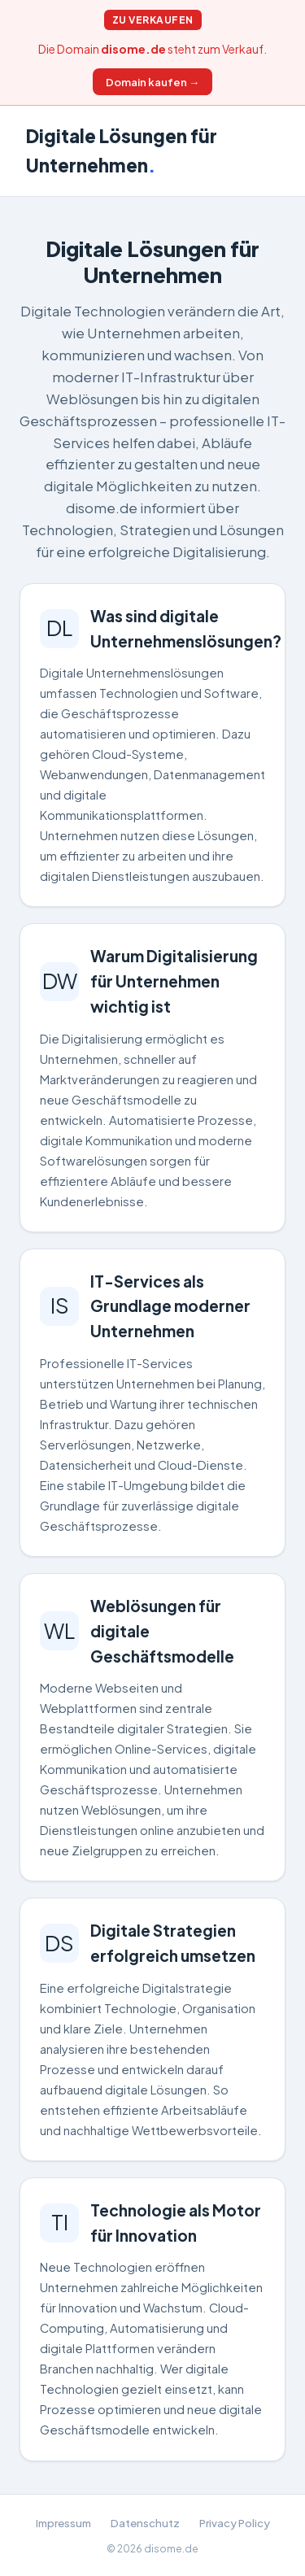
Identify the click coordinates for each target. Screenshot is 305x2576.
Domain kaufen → (152, 82)
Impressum (63, 2523)
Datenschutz (145, 2523)
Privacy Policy (234, 2523)
